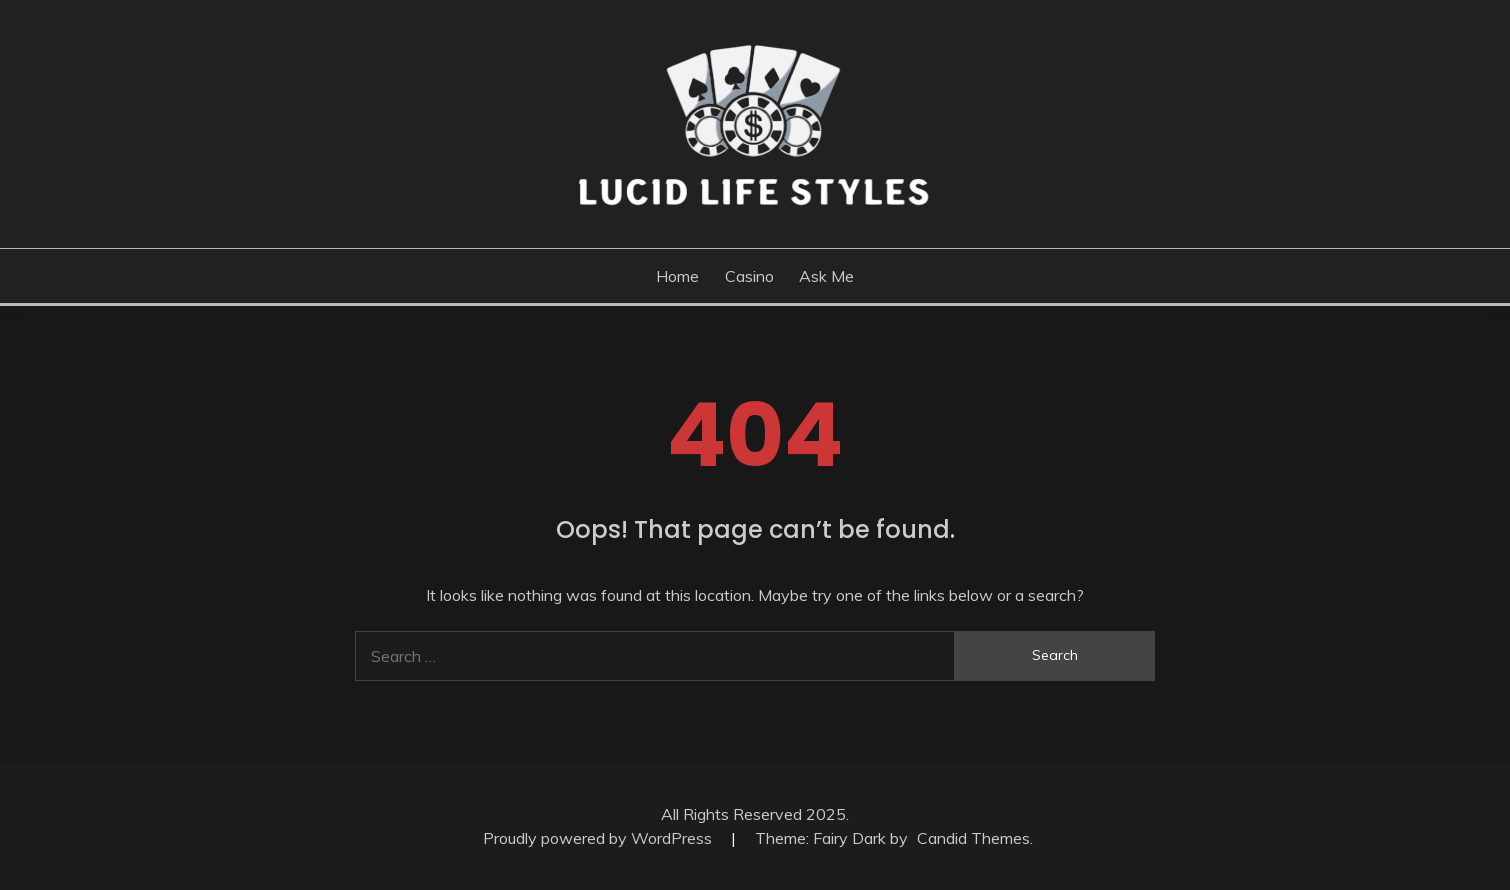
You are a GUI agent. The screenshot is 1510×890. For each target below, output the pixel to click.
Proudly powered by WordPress (599, 838)
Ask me (826, 276)
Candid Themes (973, 838)
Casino (749, 276)
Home (677, 276)
